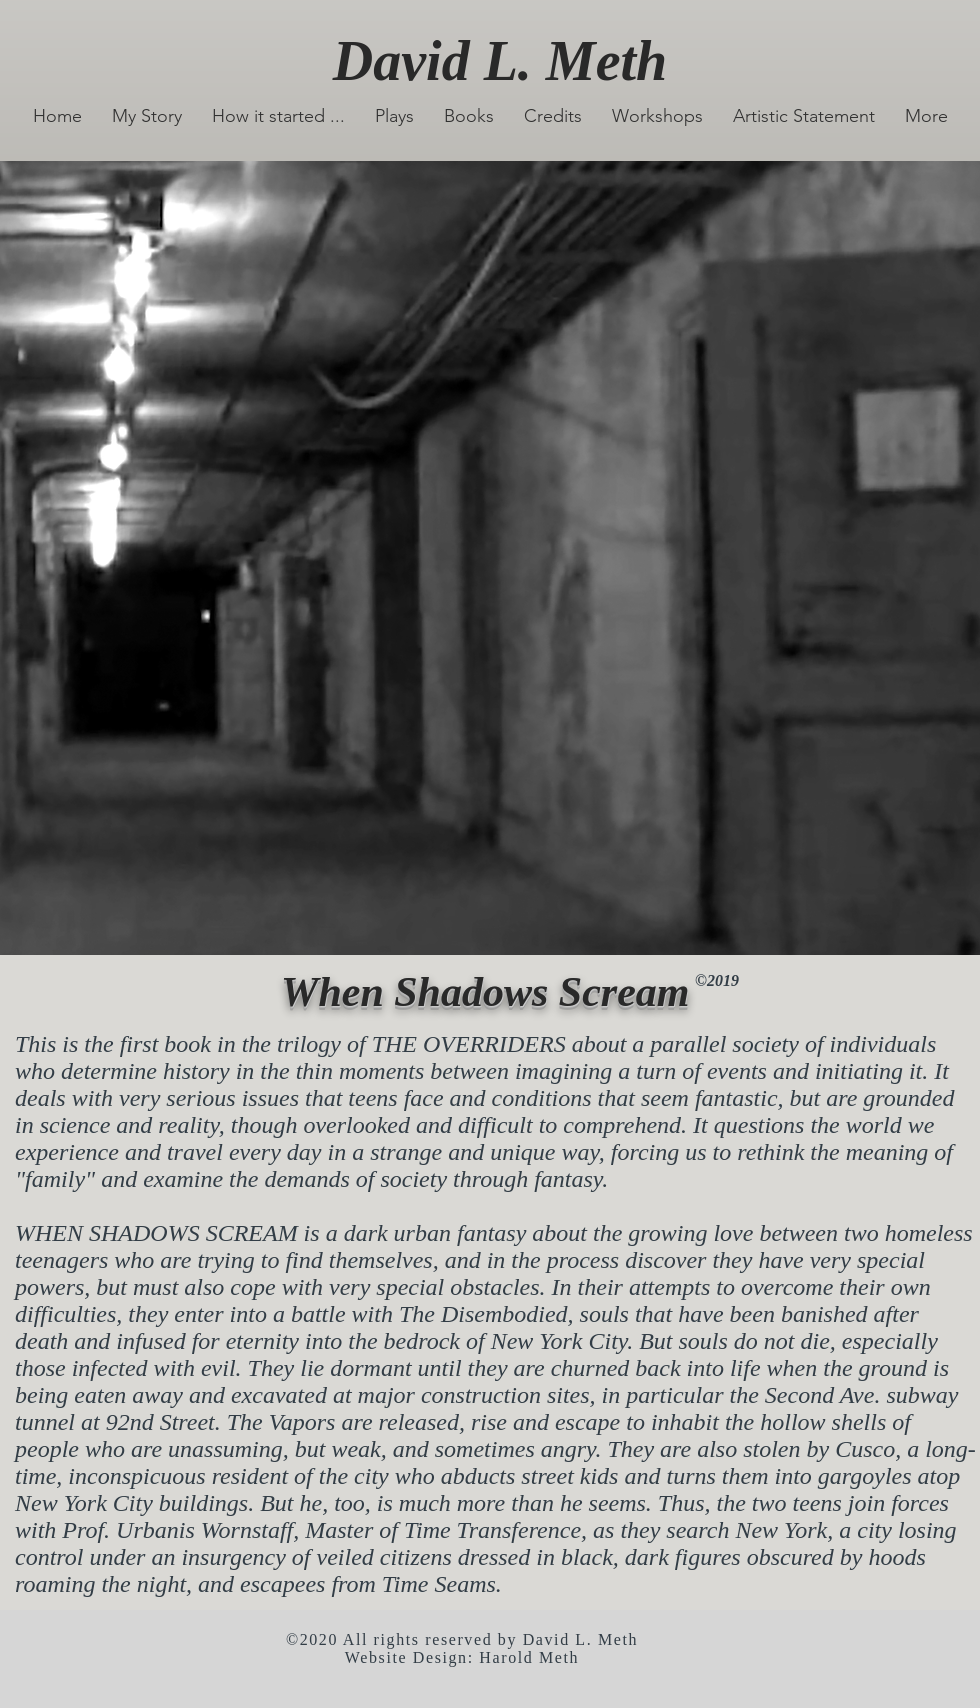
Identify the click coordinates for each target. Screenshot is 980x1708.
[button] (394, 116)
